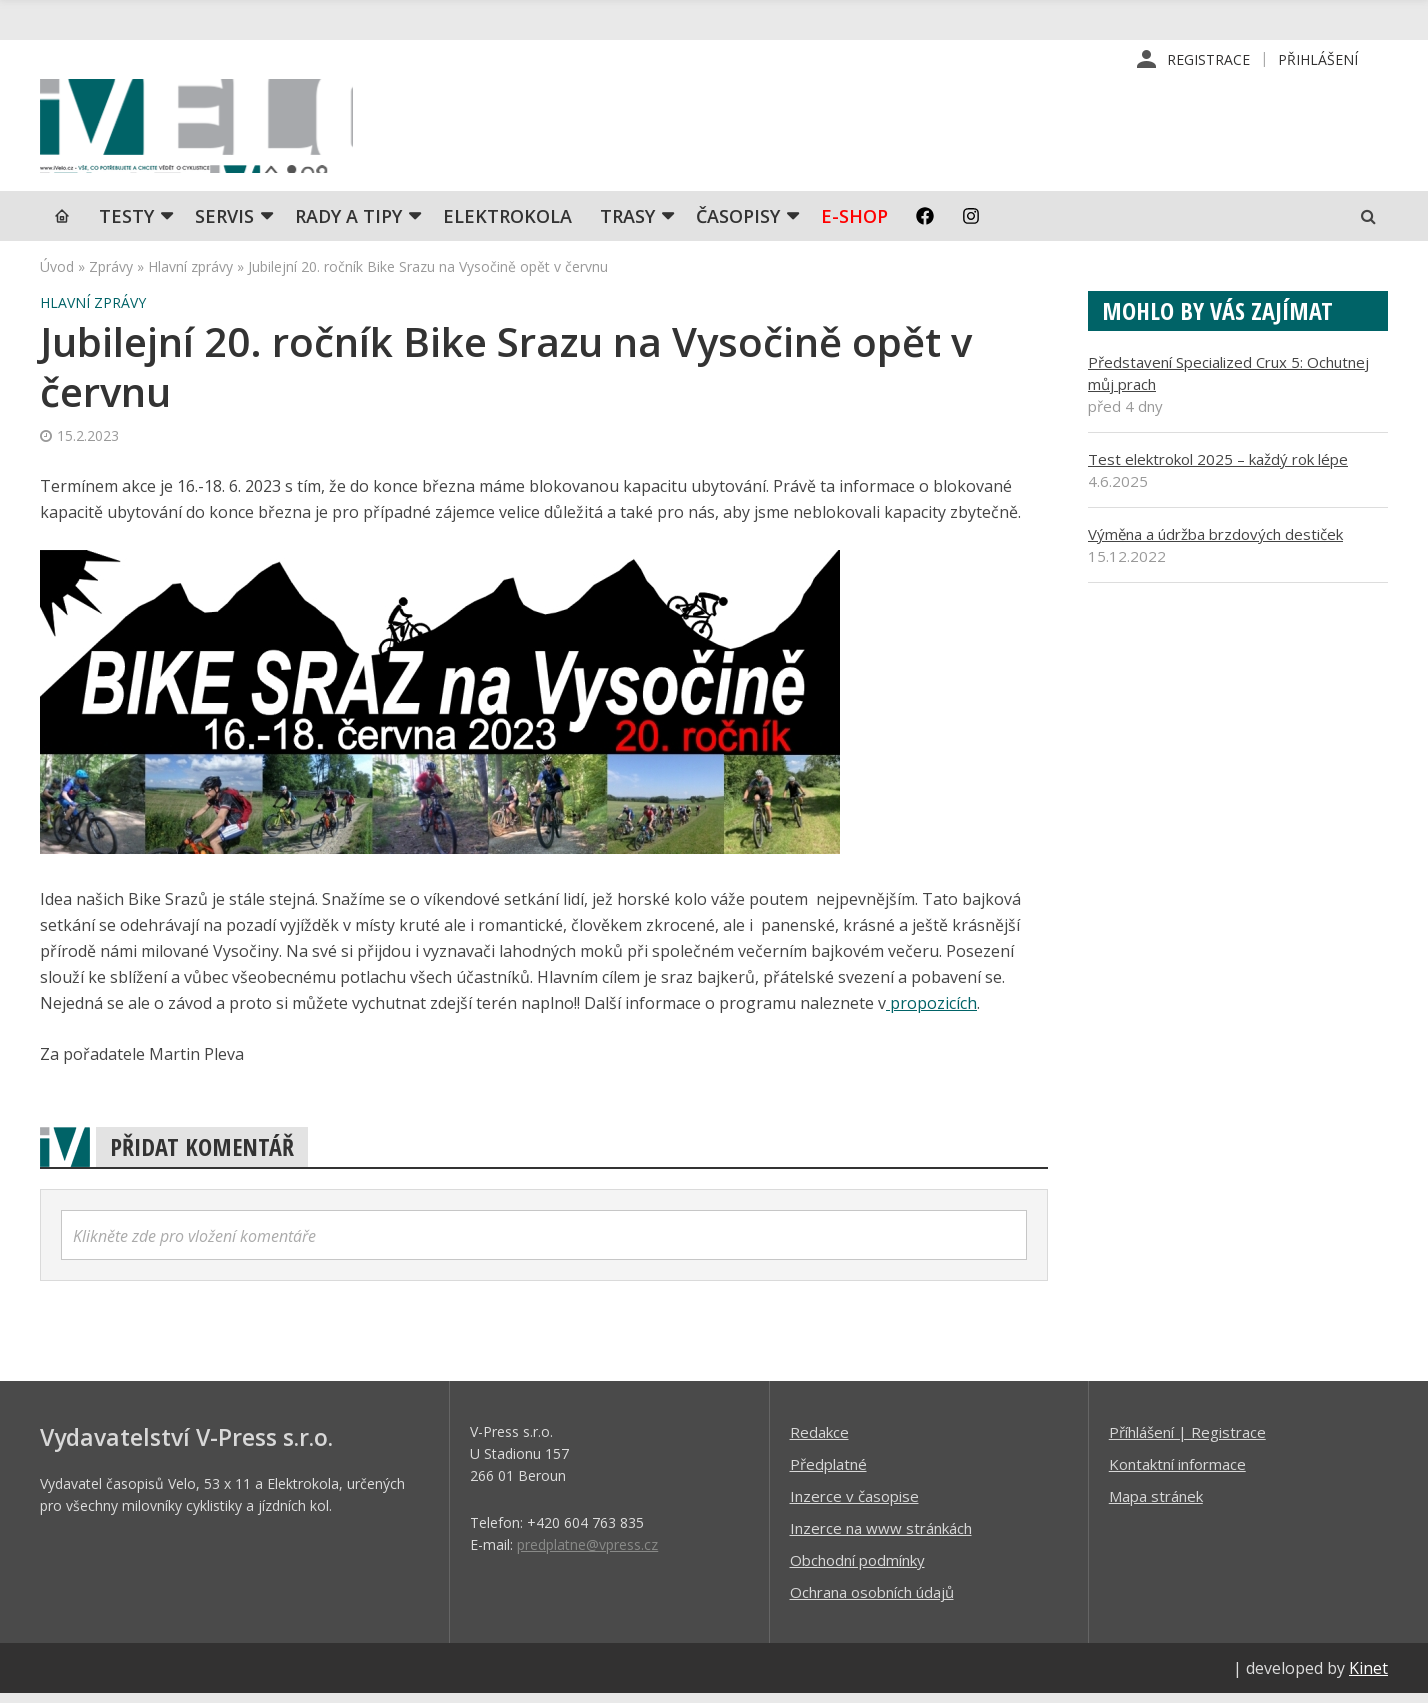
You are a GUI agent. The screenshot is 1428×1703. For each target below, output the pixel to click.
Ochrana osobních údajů (872, 1601)
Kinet (1368, 1677)
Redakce (819, 1441)
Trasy (627, 225)
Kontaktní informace (1177, 1473)
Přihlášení (1318, 59)
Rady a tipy (348, 225)
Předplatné (828, 1473)
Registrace (1208, 59)
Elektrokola (507, 225)
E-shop (854, 225)
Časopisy (738, 225)
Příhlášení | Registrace (1187, 1441)
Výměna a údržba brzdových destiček (1215, 543)
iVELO (210, 131)
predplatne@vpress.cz (587, 1553)
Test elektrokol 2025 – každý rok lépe (1218, 468)
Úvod (57, 275)
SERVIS (224, 225)
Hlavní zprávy (190, 275)
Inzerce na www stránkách (881, 1537)
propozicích (931, 1012)
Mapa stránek (1156, 1505)
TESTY (126, 225)
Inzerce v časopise (854, 1505)
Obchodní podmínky (857, 1569)
